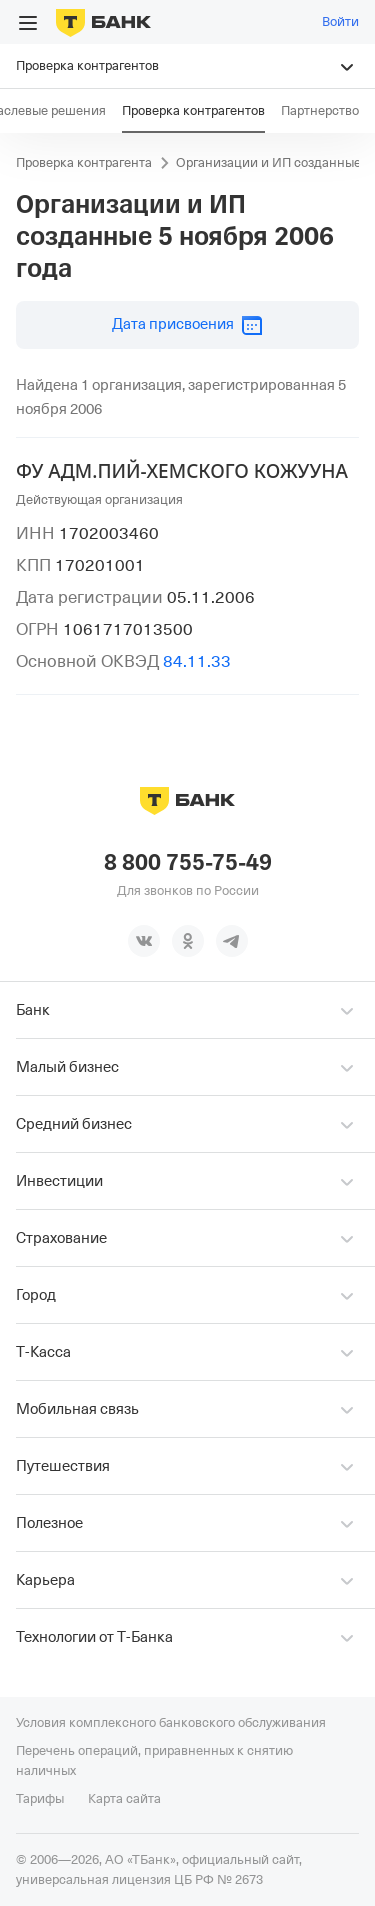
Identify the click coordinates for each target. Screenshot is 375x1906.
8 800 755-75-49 (188, 863)
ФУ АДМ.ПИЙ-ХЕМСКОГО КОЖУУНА (182, 471)
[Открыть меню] (28, 23)
